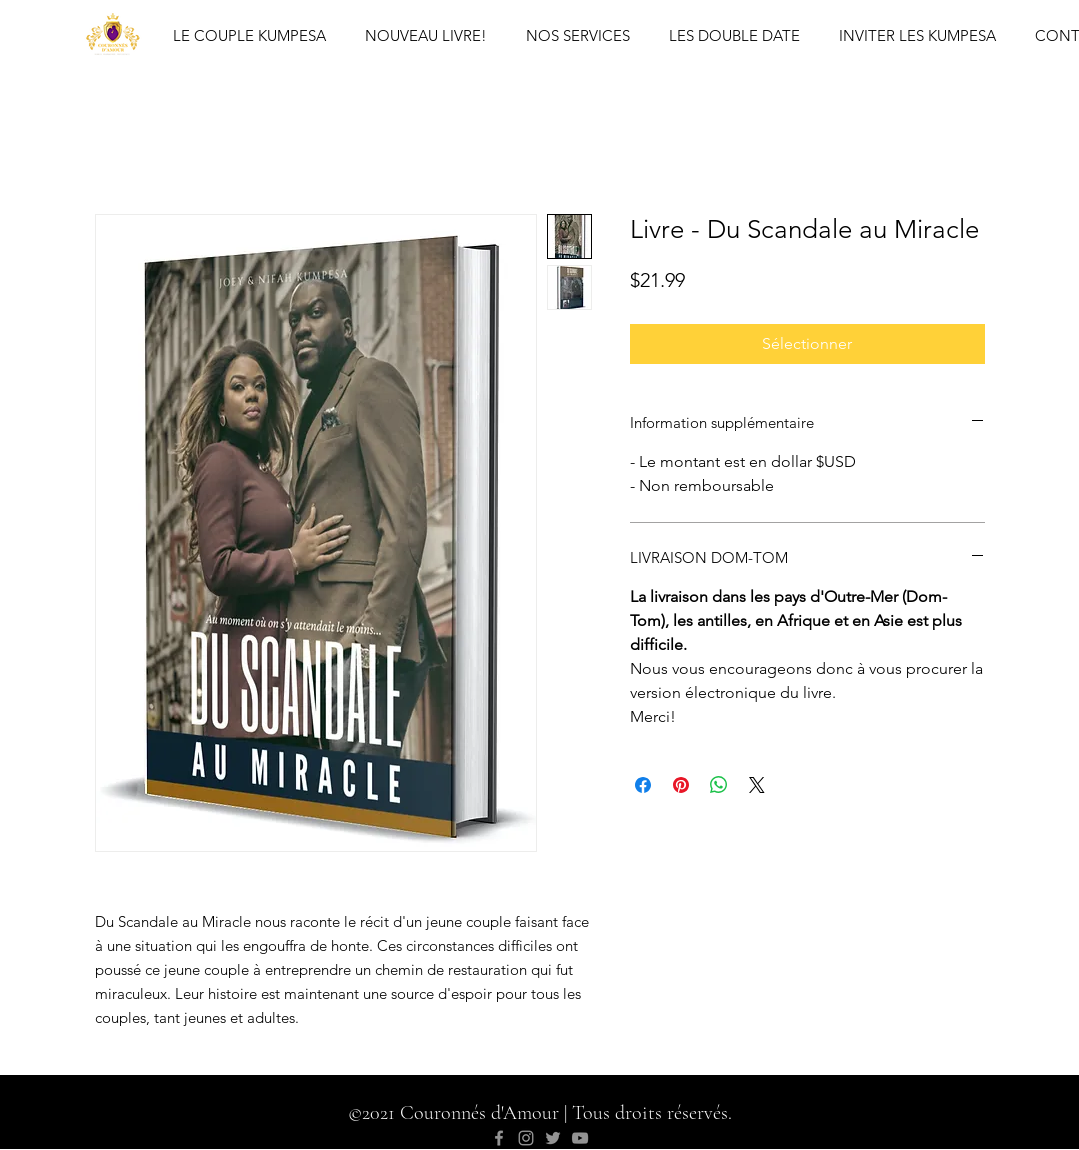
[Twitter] (553, 1138)
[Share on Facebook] (643, 785)
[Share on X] (757, 785)
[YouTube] (580, 1138)
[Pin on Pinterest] (681, 785)
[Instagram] (526, 1138)
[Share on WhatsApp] (719, 785)
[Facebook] (499, 1138)
